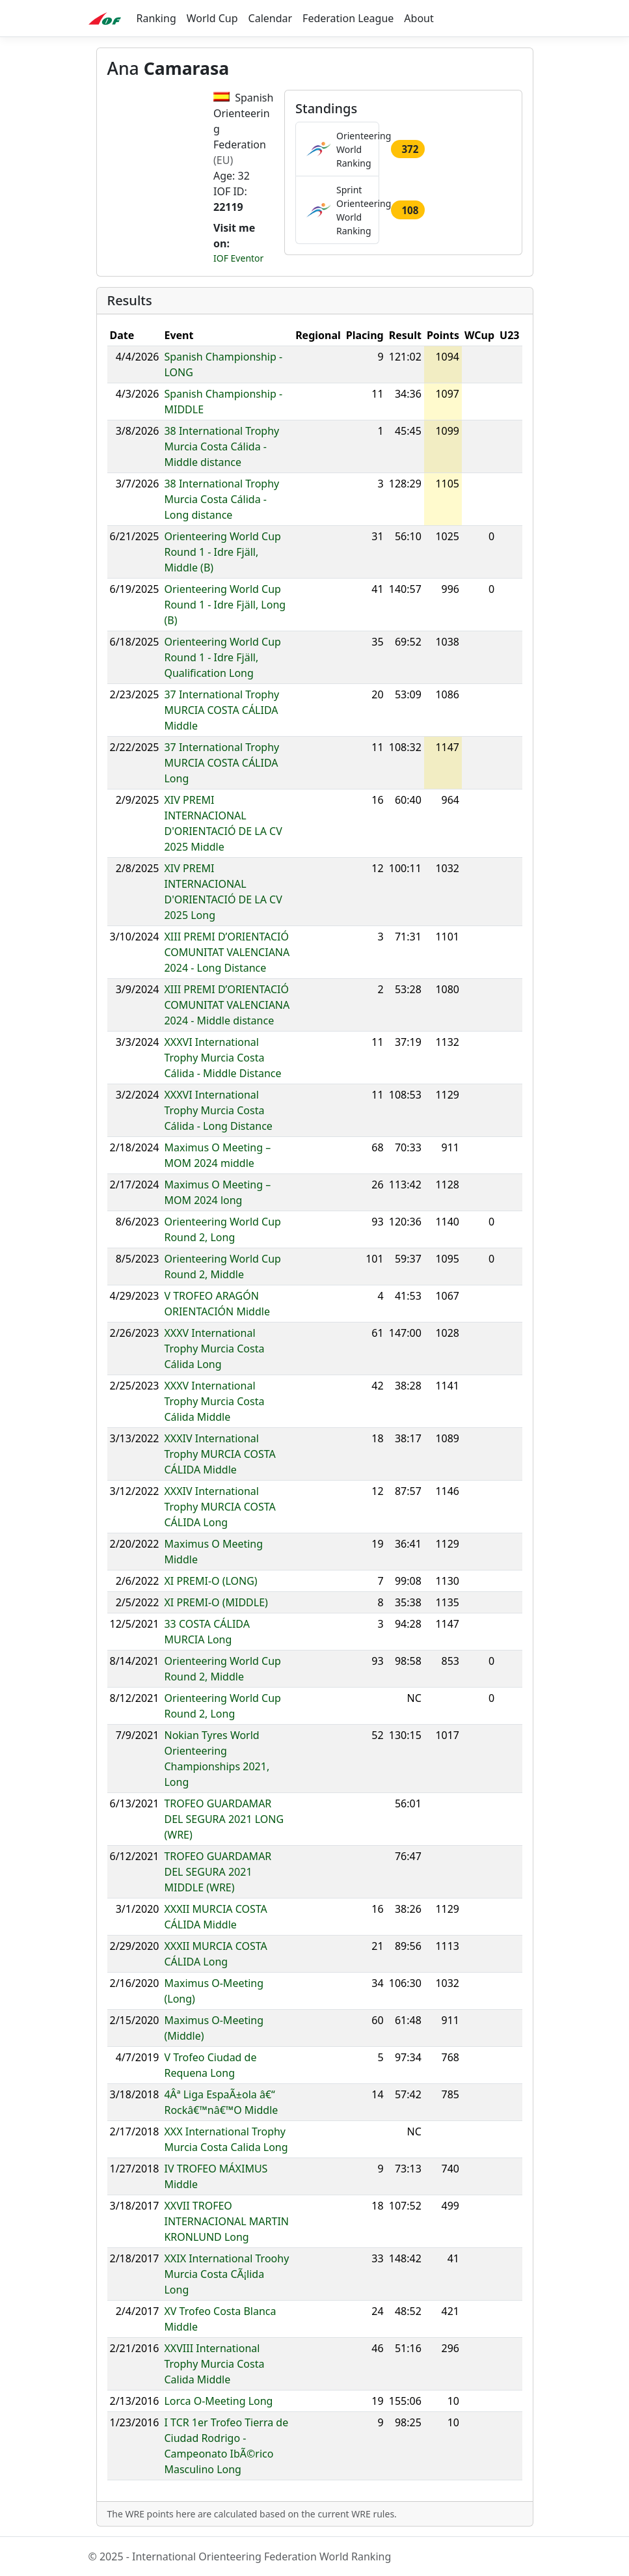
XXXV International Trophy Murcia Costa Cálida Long (214, 1348)
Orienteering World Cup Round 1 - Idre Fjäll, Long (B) (225, 604)
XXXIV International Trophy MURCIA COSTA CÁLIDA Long (219, 1506)
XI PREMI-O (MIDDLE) (215, 1602)
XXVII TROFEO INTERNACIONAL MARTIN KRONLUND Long (226, 2221)
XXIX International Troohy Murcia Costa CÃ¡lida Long (226, 2274)
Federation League (348, 18)
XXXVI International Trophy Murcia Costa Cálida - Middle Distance (222, 1057)
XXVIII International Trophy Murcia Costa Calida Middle (214, 2364)
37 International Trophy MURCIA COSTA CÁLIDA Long (221, 763)
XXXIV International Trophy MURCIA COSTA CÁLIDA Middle (219, 1454)
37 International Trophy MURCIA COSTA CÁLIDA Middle (221, 710)
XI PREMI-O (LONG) (210, 1581)
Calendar (270, 18)
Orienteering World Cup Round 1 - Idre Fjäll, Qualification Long (222, 657)
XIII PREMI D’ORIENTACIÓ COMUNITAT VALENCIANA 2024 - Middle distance (226, 1005)
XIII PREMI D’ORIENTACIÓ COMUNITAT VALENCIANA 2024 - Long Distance (226, 952)
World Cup (212, 18)
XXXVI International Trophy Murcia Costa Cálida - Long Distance (218, 1110)
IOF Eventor (238, 258)
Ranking (156, 18)
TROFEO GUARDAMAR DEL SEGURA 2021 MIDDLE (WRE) (217, 1872)
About (418, 18)
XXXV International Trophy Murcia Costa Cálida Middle (214, 1401)
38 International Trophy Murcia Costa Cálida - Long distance (221, 499)
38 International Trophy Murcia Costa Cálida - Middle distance (221, 446)
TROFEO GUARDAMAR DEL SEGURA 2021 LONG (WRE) (224, 1819)
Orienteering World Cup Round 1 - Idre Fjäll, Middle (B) (222, 552)
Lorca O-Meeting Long (218, 2401)
